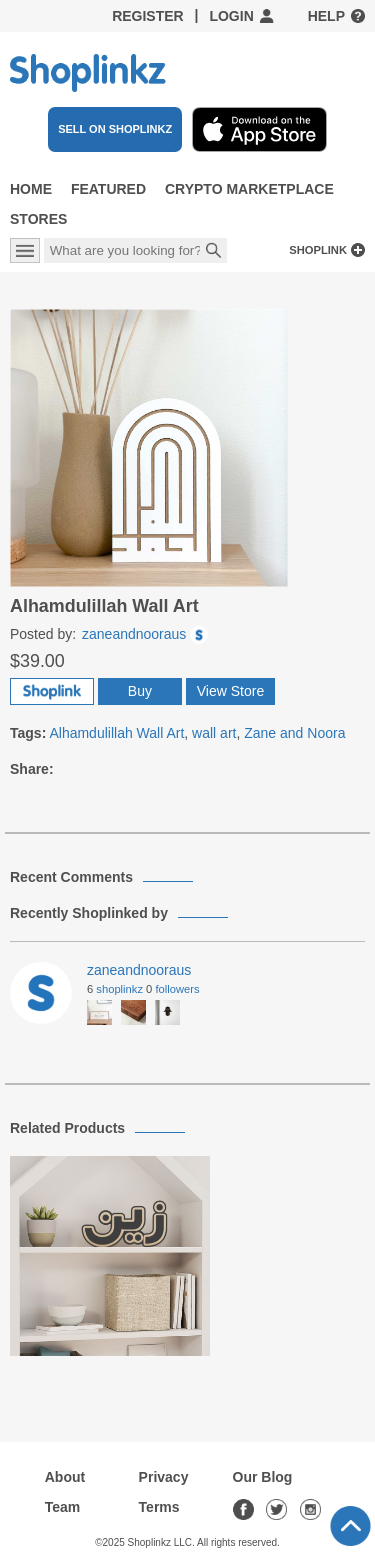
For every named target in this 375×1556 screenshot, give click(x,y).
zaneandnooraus (145, 634)
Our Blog (263, 1477)
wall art (214, 733)
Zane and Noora (294, 733)
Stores (38, 219)
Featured (108, 189)
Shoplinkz (119, 989)
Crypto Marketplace (249, 189)
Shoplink (318, 250)
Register (148, 16)
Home (31, 189)
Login (231, 16)
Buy (140, 691)
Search (214, 252)
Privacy (164, 1477)
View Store (230, 691)
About (65, 1477)
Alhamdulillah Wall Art (116, 733)
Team (63, 1507)
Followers (177, 989)
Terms (159, 1507)
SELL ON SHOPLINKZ (115, 129)
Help (326, 16)
